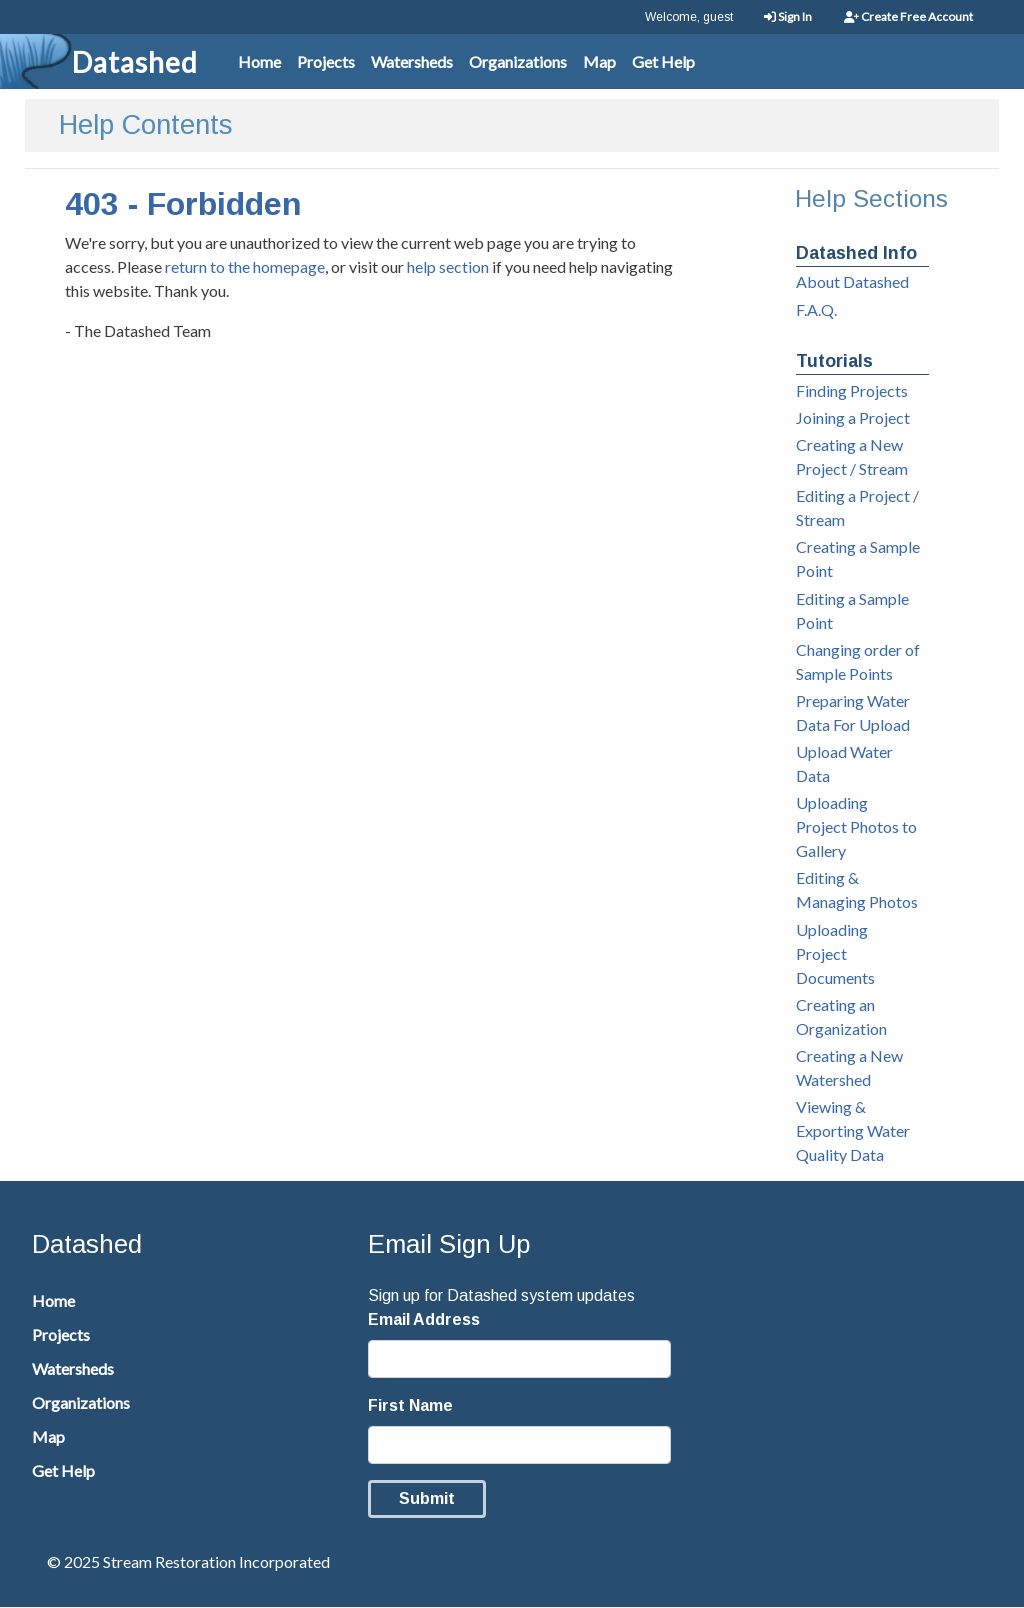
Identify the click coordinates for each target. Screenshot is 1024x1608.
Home (259, 61)
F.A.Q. (816, 309)
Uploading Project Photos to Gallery (856, 826)
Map (599, 61)
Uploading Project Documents (835, 953)
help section (448, 266)
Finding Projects (852, 390)
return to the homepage (245, 266)
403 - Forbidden (183, 204)
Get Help (663, 61)
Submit (427, 1498)
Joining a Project (853, 417)
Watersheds (412, 61)
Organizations (518, 61)
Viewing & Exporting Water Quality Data (853, 1130)
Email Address (424, 1319)
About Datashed (852, 281)
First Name (410, 1405)
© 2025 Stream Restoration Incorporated (188, 1561)
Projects (326, 61)
